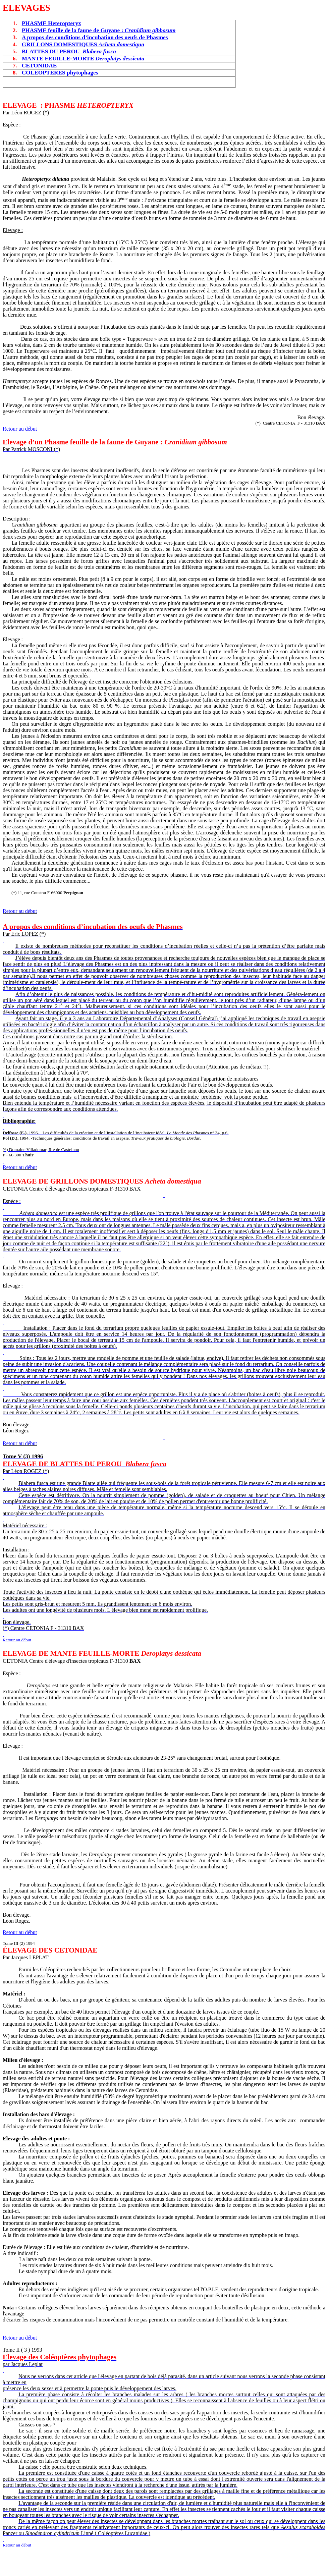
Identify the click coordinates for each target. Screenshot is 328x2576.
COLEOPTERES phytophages (60, 72)
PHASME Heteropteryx (51, 23)
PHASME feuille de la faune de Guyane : (99, 30)
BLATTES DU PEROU (69, 51)
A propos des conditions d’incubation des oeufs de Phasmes (95, 37)
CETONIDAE (39, 65)
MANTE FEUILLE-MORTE (83, 58)
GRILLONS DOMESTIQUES (83, 44)
